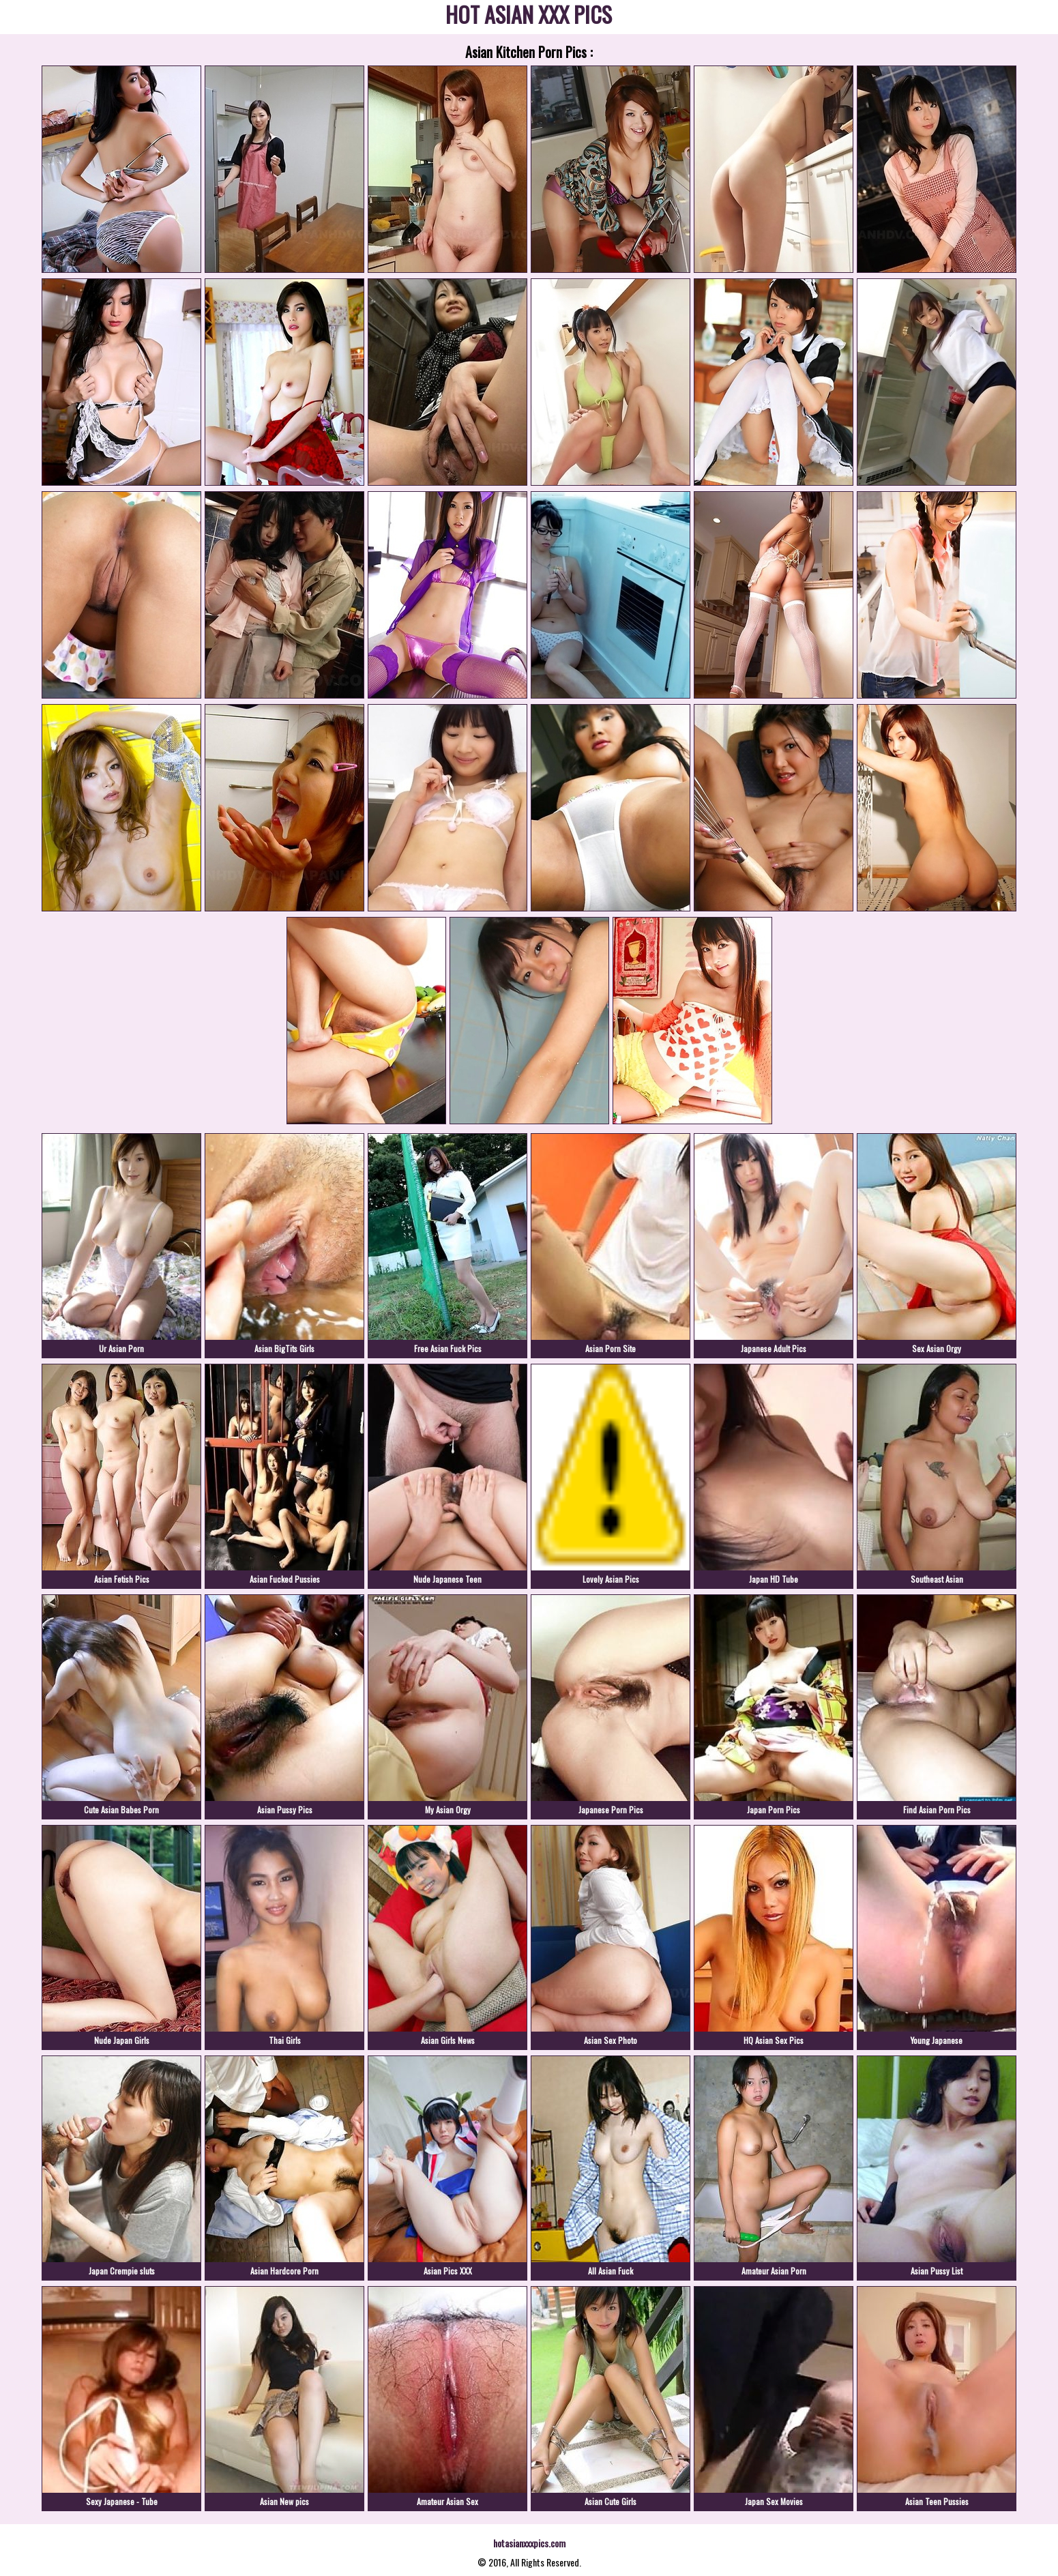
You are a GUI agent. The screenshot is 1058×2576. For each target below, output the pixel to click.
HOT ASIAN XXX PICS (528, 16)
